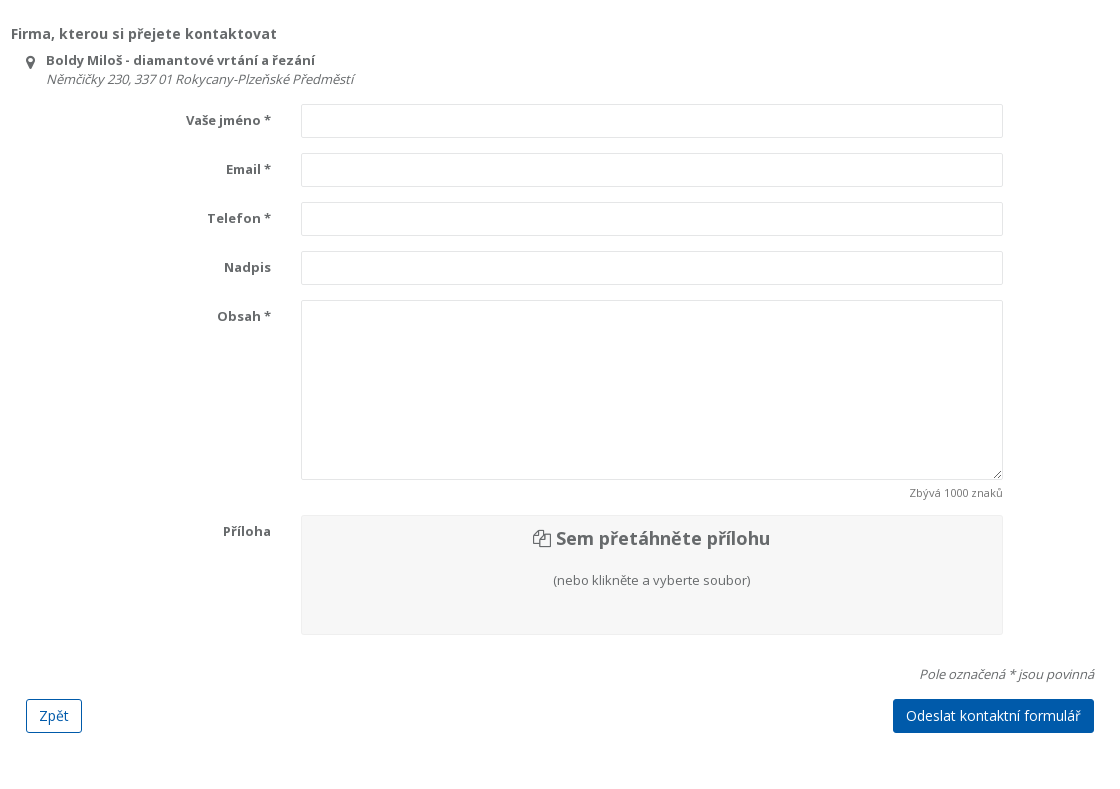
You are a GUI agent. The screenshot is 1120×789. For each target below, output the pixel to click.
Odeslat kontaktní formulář (993, 715)
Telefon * (239, 218)
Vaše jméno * (228, 120)
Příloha (247, 531)
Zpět (54, 715)
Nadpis (247, 267)
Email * (248, 169)
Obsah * (244, 316)
